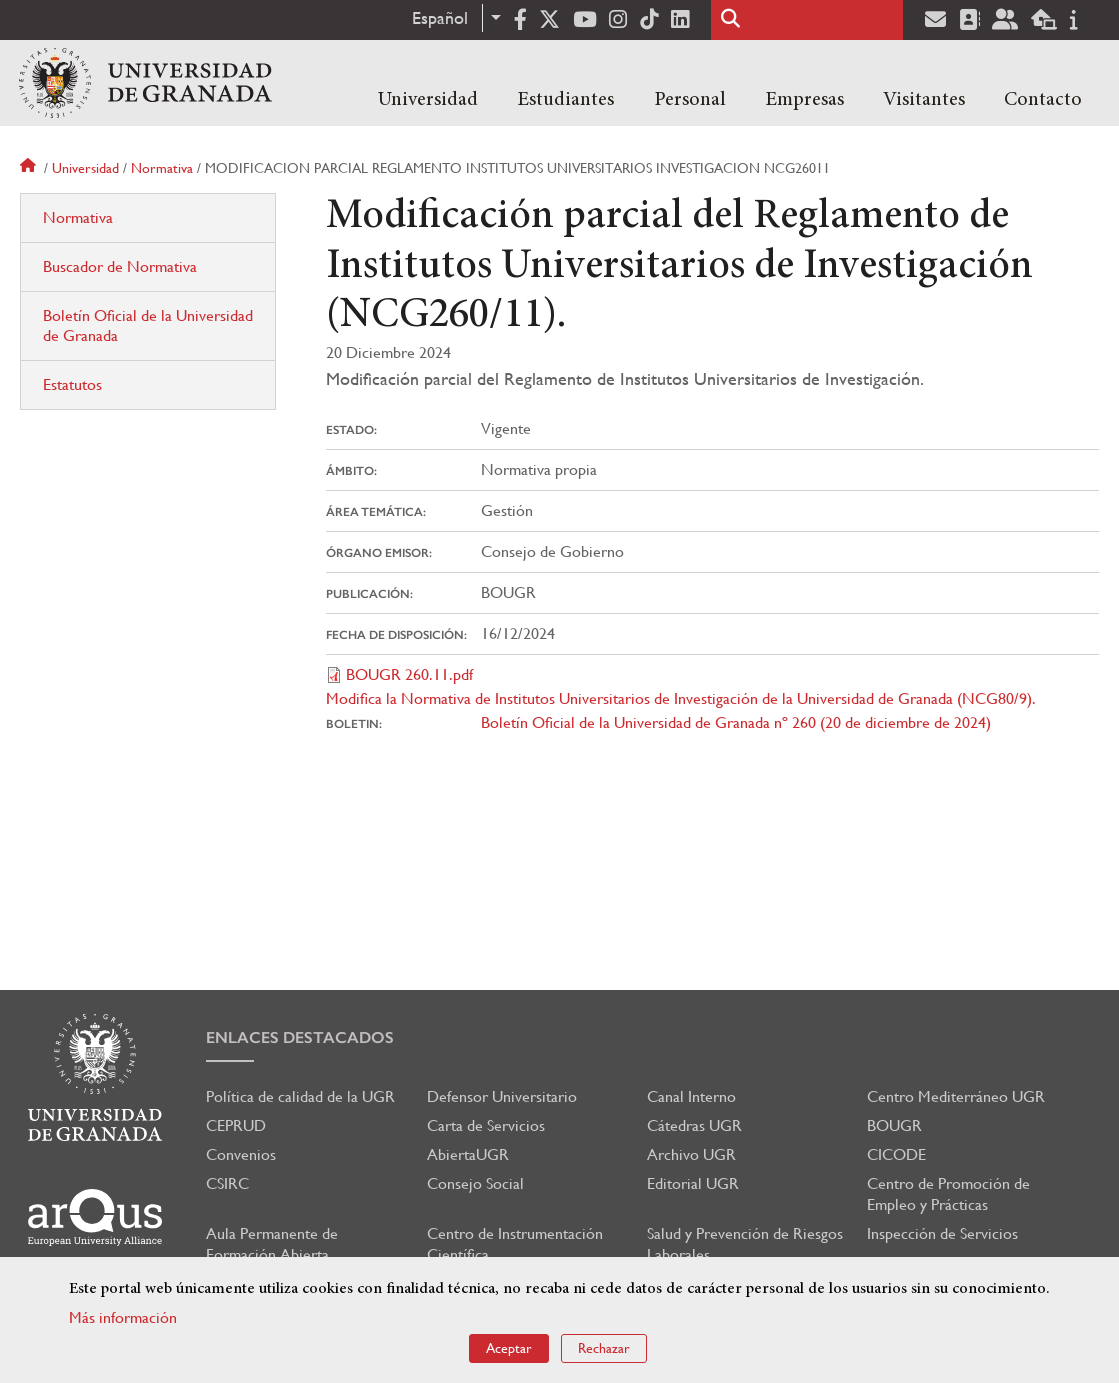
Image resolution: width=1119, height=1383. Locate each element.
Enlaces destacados (300, 1037)
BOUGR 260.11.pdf (409, 674)
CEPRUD (236, 1125)
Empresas (804, 100)
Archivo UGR (691, 1154)
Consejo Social (475, 1183)
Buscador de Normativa (120, 266)
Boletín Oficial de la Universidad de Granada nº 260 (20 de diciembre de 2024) (736, 722)
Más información (123, 1317)
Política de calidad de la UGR (300, 1096)
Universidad (428, 100)
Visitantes (924, 100)
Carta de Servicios (486, 1125)
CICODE (896, 1154)
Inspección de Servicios (942, 1233)
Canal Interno (691, 1096)
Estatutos (72, 384)
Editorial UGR (693, 1183)
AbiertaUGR (468, 1154)
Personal (690, 100)
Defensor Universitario (502, 1096)
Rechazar (604, 1348)
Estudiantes (565, 100)
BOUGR (894, 1125)
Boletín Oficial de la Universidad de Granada (148, 325)
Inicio (30, 168)
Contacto (1043, 100)
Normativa (162, 168)
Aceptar (509, 1348)
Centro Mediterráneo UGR (956, 1096)
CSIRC (227, 1183)
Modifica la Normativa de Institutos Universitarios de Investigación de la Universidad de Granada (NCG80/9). (681, 698)
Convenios (241, 1154)
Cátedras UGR (694, 1125)
